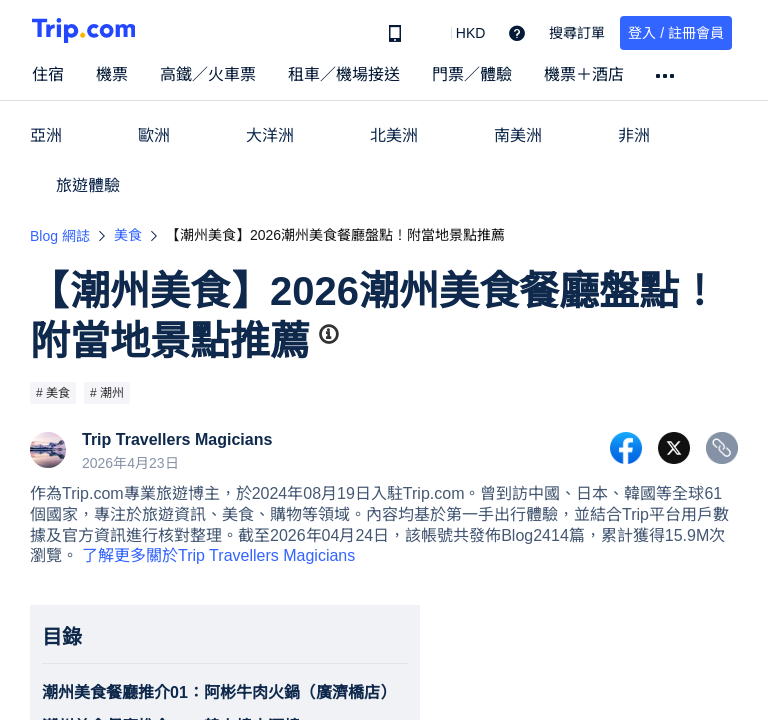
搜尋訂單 (577, 33)
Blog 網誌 (60, 236)
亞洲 (46, 135)
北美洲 (394, 135)
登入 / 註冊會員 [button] (676, 33)
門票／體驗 (472, 74)
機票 (112, 74)
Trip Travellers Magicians (177, 440)
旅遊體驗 (88, 185)
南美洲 (518, 135)
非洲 (634, 135)
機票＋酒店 (584, 74)
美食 (128, 235)
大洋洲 (270, 135)
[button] (456, 33)
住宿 (48, 74)
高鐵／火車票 (208, 74)
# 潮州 (107, 393)
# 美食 (53, 393)
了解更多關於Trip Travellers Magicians (218, 555)
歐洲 (154, 135)
